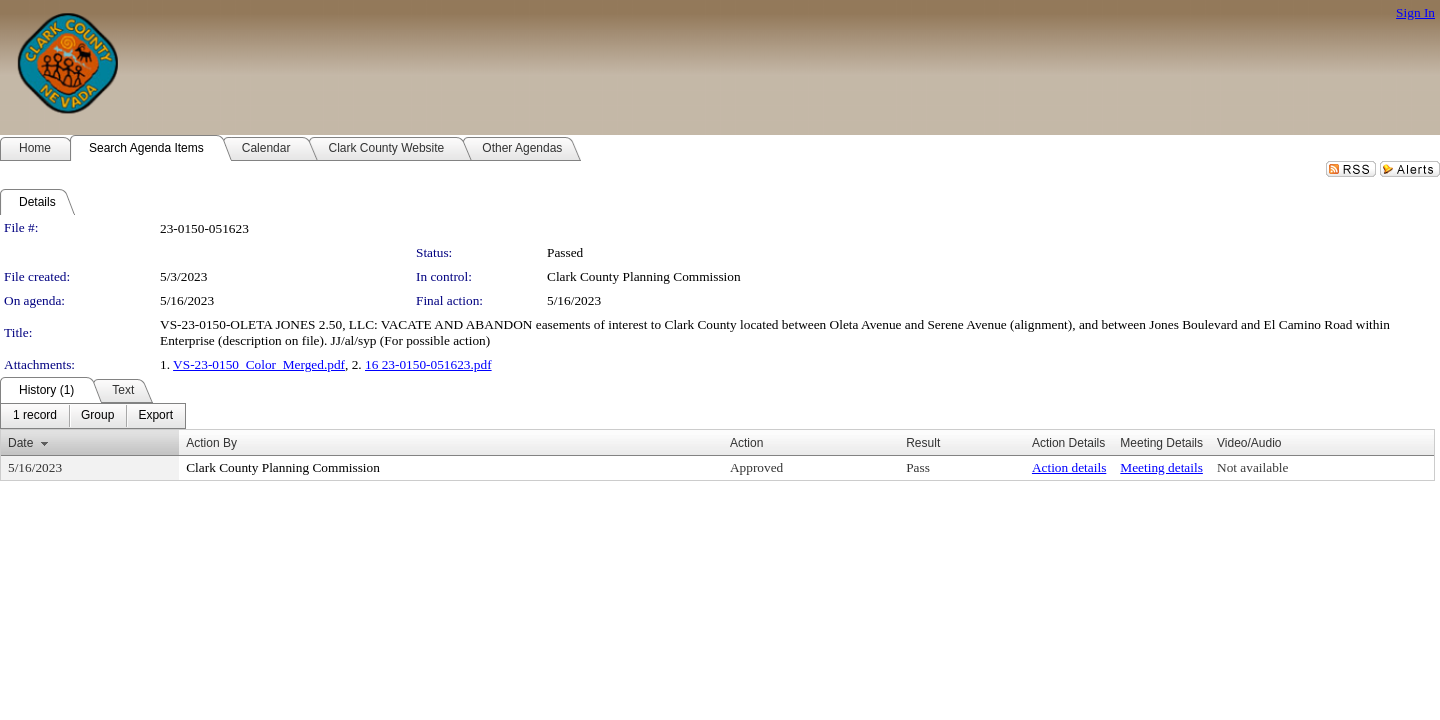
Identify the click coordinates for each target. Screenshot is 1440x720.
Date (20, 443)
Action (746, 443)
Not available (1252, 467)
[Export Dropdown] (155, 416)
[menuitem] (35, 416)
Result (923, 443)
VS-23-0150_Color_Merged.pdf (259, 364)
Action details (1069, 467)
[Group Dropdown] (97, 416)
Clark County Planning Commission (644, 276)
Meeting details (1161, 467)
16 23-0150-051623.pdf (428, 364)
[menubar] (93, 416)
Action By (211, 443)
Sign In (1415, 12)
